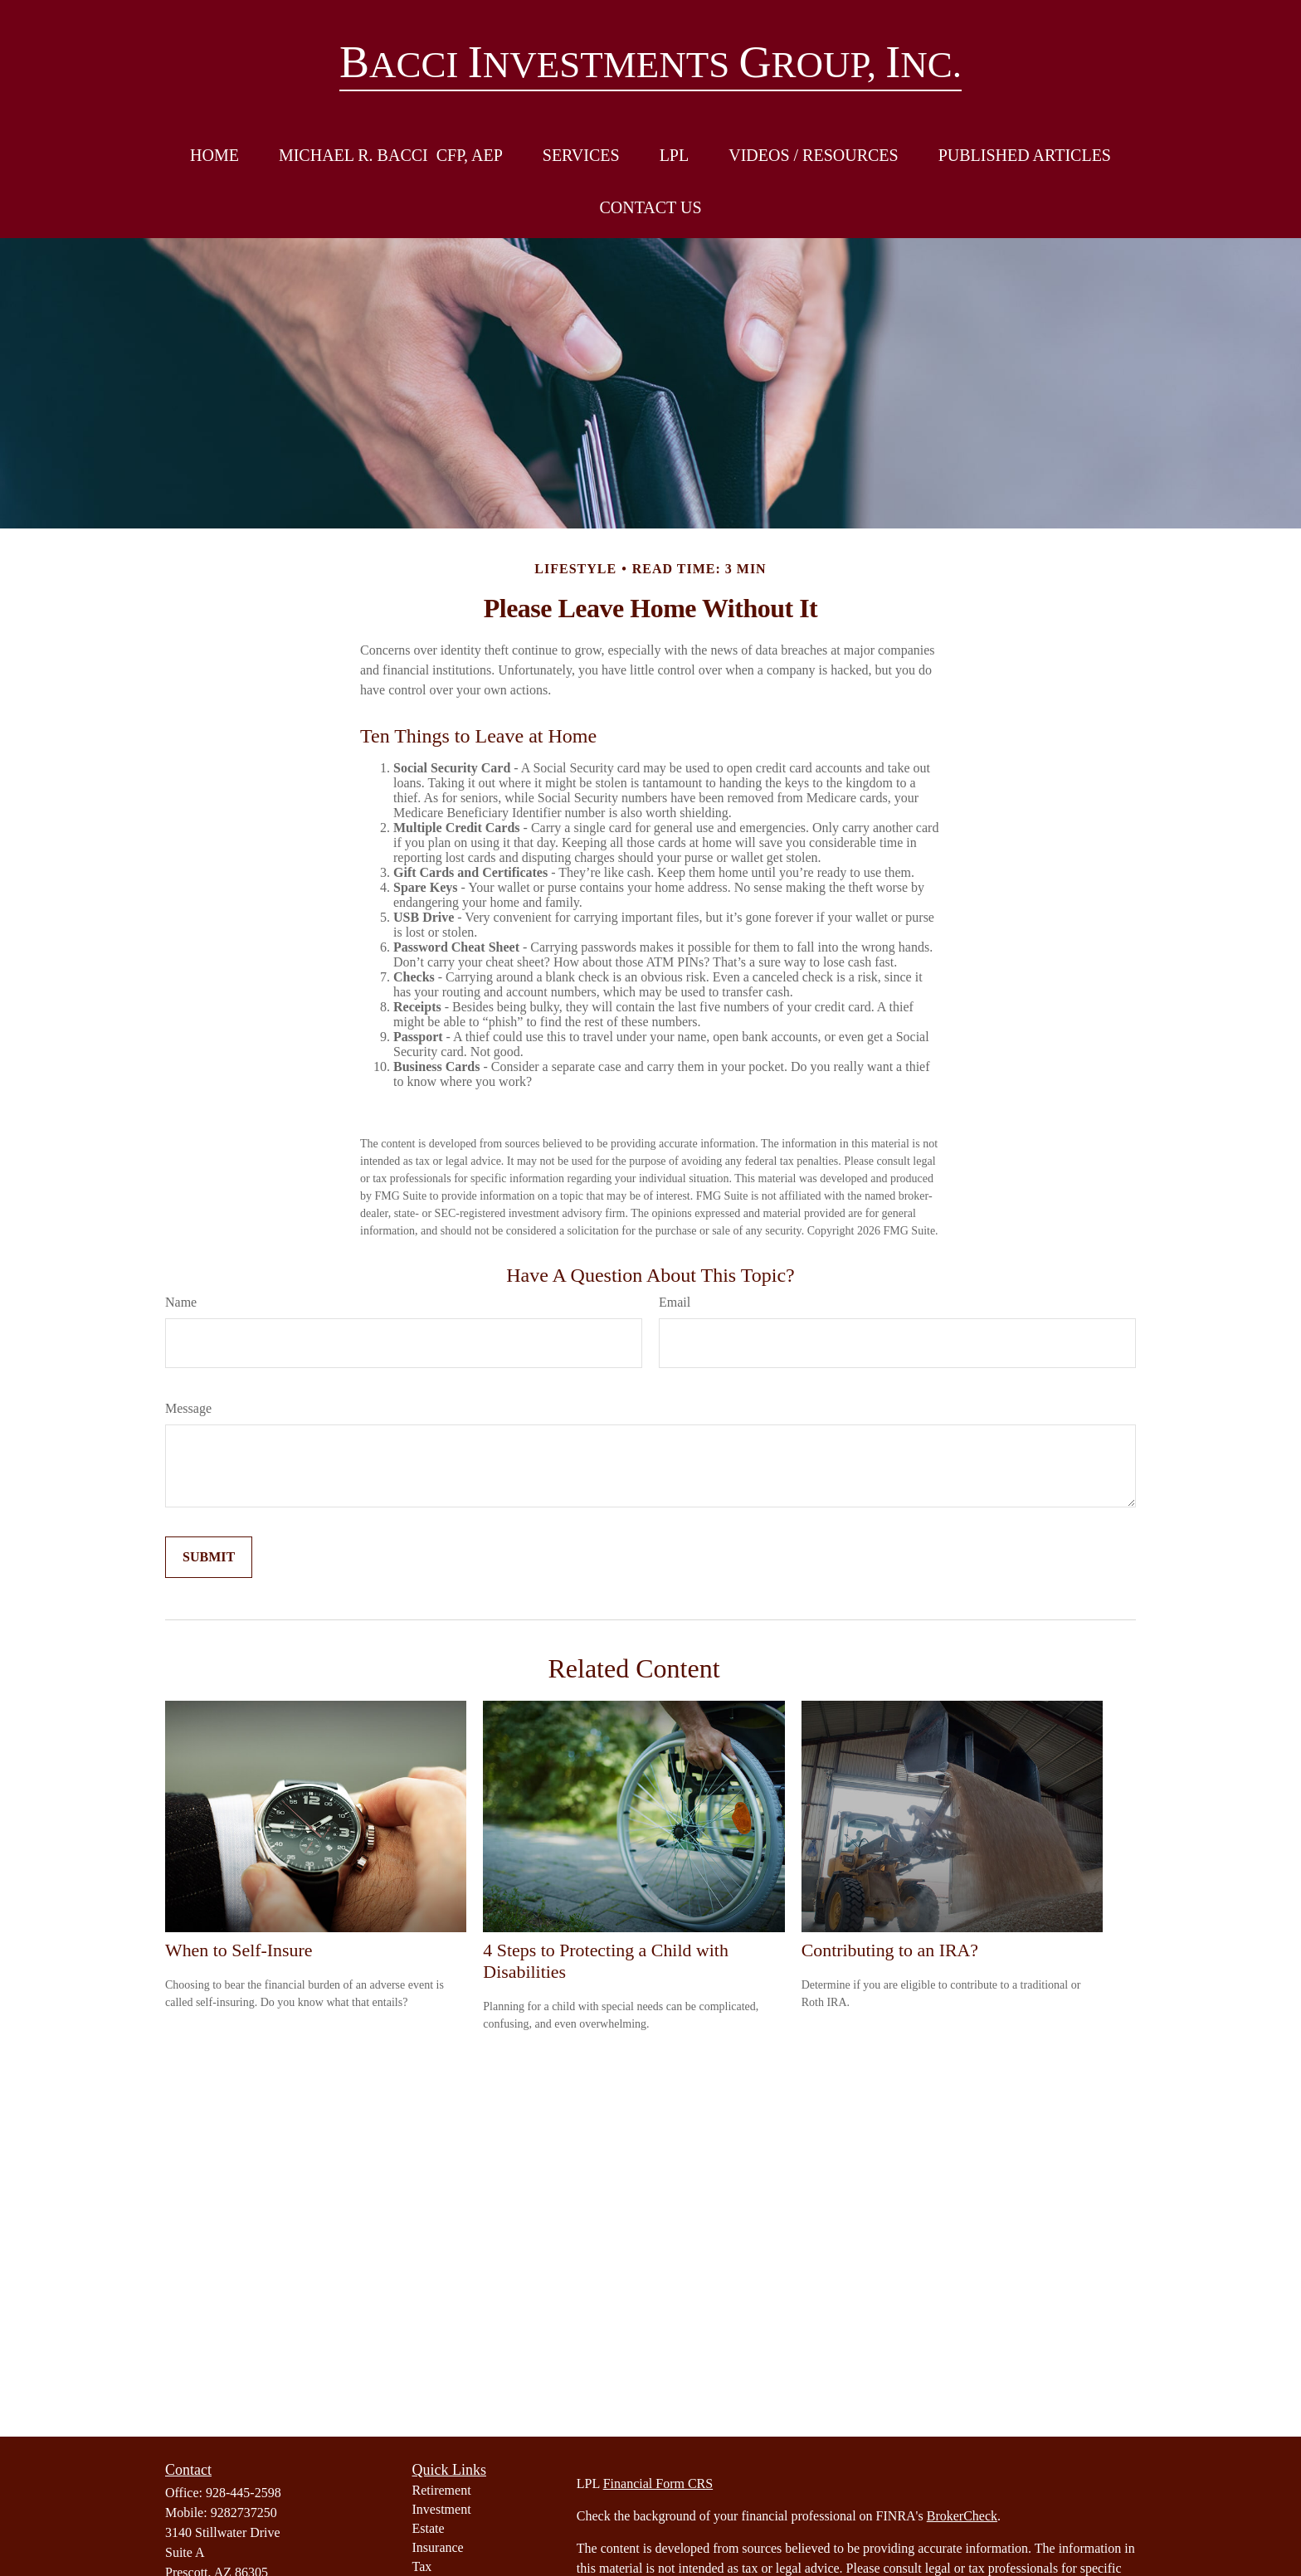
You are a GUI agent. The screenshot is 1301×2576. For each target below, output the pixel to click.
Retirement (441, 2490)
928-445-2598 (243, 2493)
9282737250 (244, 2512)
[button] (214, 155)
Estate (428, 2528)
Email (674, 1302)
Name (181, 1302)
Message (188, 1408)
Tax (422, 2566)
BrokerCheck (962, 2516)
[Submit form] (208, 1557)
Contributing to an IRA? (890, 1950)
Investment (441, 2509)
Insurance (438, 2547)
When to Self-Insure (239, 1950)
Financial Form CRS (658, 2483)
